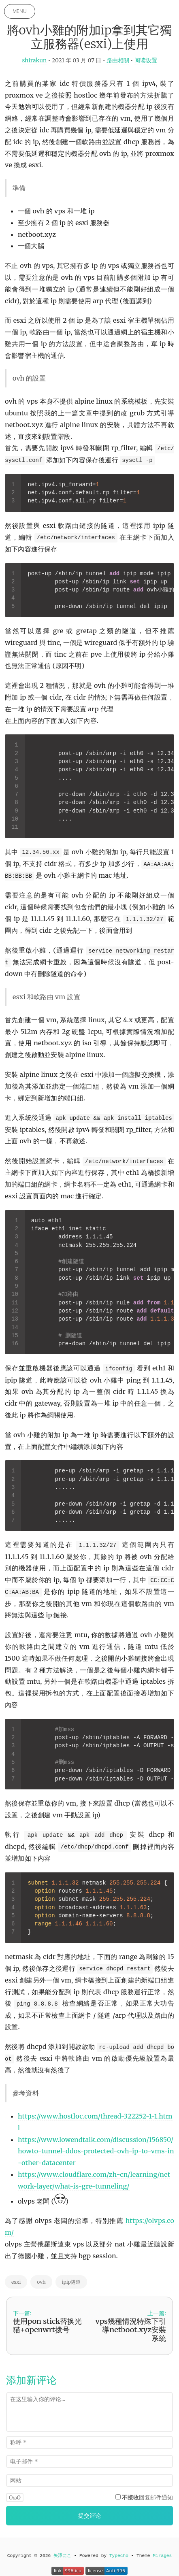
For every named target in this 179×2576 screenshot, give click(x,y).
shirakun (34, 60)
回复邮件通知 (147, 2497)
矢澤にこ (62, 2555)
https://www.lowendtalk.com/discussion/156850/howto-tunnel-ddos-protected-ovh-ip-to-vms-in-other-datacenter (96, 2151)
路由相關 (118, 60)
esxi (16, 2282)
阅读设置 (145, 60)
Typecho (118, 2555)
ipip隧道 (71, 2282)
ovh (41, 2282)
